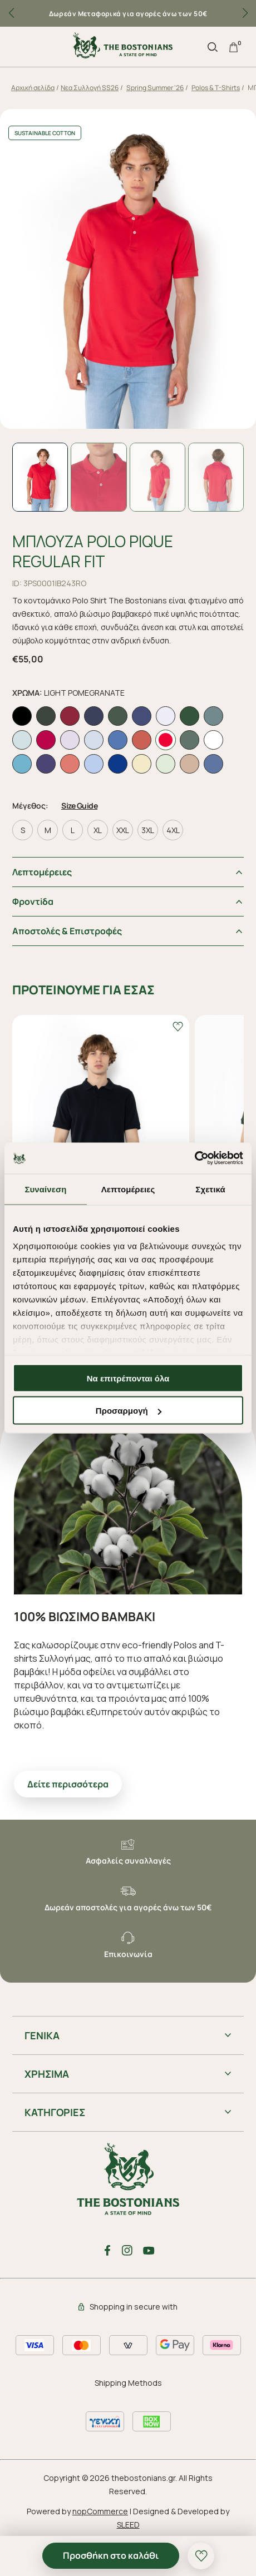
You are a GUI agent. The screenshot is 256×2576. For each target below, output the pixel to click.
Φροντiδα (32, 901)
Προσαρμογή (128, 1410)
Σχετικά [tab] (210, 1188)
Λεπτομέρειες (42, 872)
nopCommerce (100, 2511)
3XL (147, 830)
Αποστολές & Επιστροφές (67, 931)
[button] (244, 13)
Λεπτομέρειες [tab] (128, 1188)
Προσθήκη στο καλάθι (111, 2555)
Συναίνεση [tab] (45, 1188)
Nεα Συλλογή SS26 (90, 87)
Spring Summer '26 (155, 87)
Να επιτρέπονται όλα (128, 1378)
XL (97, 830)
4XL (173, 830)
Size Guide (79, 805)
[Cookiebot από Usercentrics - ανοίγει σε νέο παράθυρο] (194, 1158)
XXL (122, 830)
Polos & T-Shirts (215, 87)
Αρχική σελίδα (33, 87)
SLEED (128, 2524)
